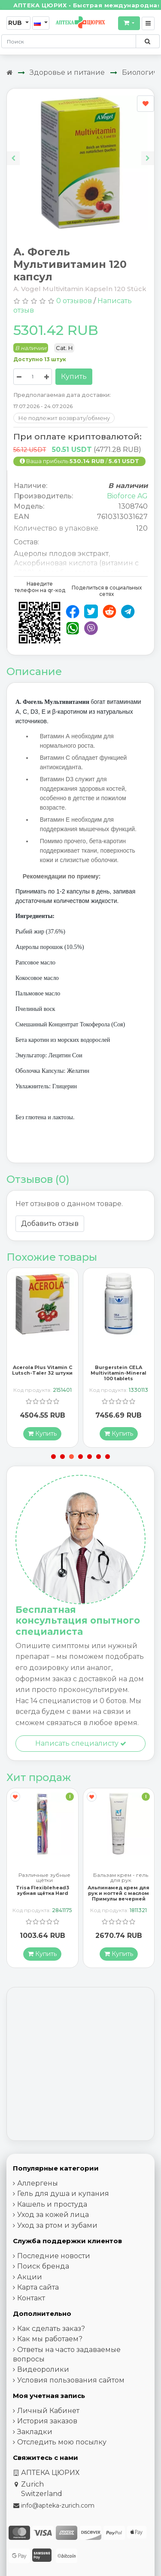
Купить (74, 376)
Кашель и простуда (52, 2205)
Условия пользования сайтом (71, 2381)
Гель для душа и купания (63, 2195)
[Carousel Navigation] (80, 151)
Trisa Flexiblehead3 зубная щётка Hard (42, 1891)
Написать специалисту (80, 1744)
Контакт (31, 2299)
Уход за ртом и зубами (57, 2227)
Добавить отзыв (50, 1223)
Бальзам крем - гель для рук (120, 1879)
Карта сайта (38, 2289)
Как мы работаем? (49, 2341)
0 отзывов (74, 301)
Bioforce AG (127, 496)
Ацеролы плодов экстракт (61, 554)
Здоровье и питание (67, 72)
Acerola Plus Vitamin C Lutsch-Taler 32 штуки (42, 1370)
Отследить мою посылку (61, 2444)
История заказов (47, 2423)
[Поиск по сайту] (147, 41)
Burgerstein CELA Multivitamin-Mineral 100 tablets (118, 1373)
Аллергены (37, 2184)
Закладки (34, 2433)
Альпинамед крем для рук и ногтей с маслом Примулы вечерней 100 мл (118, 1897)
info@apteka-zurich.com (57, 2507)
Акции (29, 2278)
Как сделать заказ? (51, 2330)
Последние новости (53, 2257)
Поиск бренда (43, 2268)
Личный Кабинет (48, 2412)
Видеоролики (43, 2371)
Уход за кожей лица (53, 2216)
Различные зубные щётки (44, 1879)
